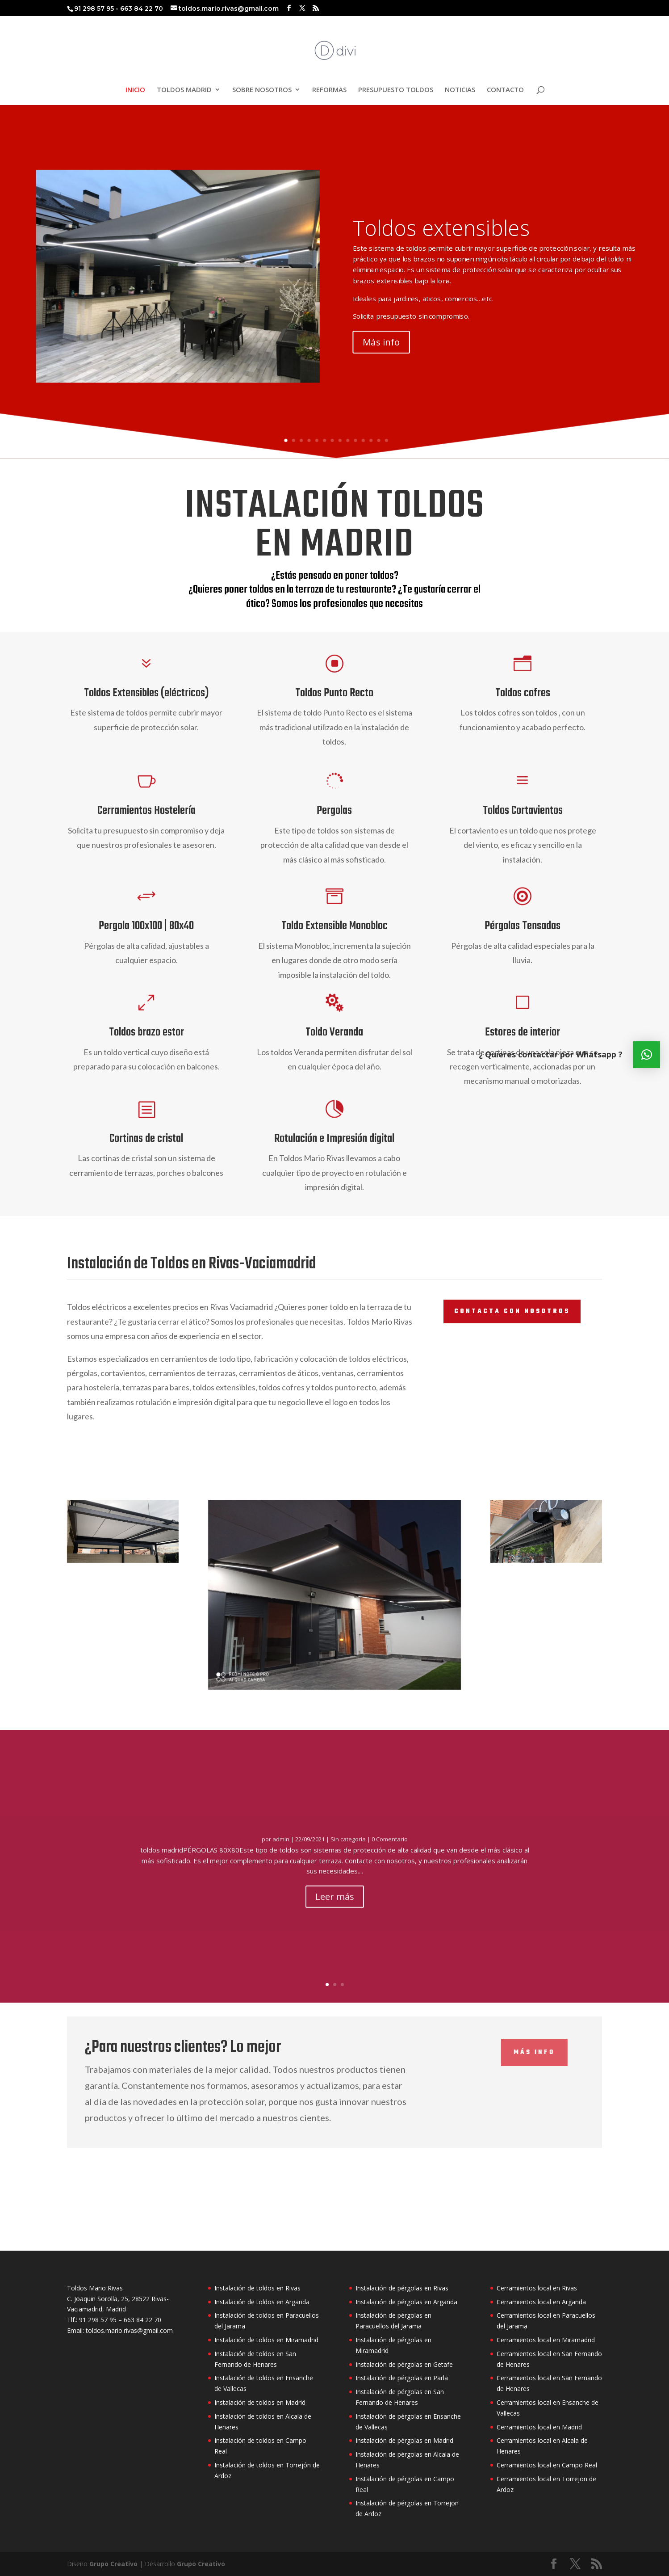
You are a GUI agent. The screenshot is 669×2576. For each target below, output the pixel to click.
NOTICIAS (460, 90)
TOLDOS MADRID (184, 90)
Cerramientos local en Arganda (541, 2302)
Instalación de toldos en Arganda (261, 2302)
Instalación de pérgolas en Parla (401, 2378)
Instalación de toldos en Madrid (259, 2402)
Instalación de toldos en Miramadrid (266, 2340)
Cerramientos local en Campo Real (547, 2465)
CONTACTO (505, 90)
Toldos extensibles (441, 232)
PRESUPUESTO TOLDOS (395, 90)
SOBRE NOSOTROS (262, 90)
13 (378, 440)
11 (363, 440)
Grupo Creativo (113, 2563)
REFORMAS (329, 90)
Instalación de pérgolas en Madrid (404, 2440)
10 (355, 440)
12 (370, 440)
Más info (381, 346)
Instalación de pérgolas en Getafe (404, 2364)
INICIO (135, 90)
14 (386, 440)
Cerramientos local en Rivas (537, 2288)
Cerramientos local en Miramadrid (546, 2340)
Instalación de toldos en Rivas (257, 2288)
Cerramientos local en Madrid (539, 2427)
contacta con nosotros (512, 1311)
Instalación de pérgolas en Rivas (401, 2288)
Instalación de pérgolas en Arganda (406, 2302)
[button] (646, 1054)
